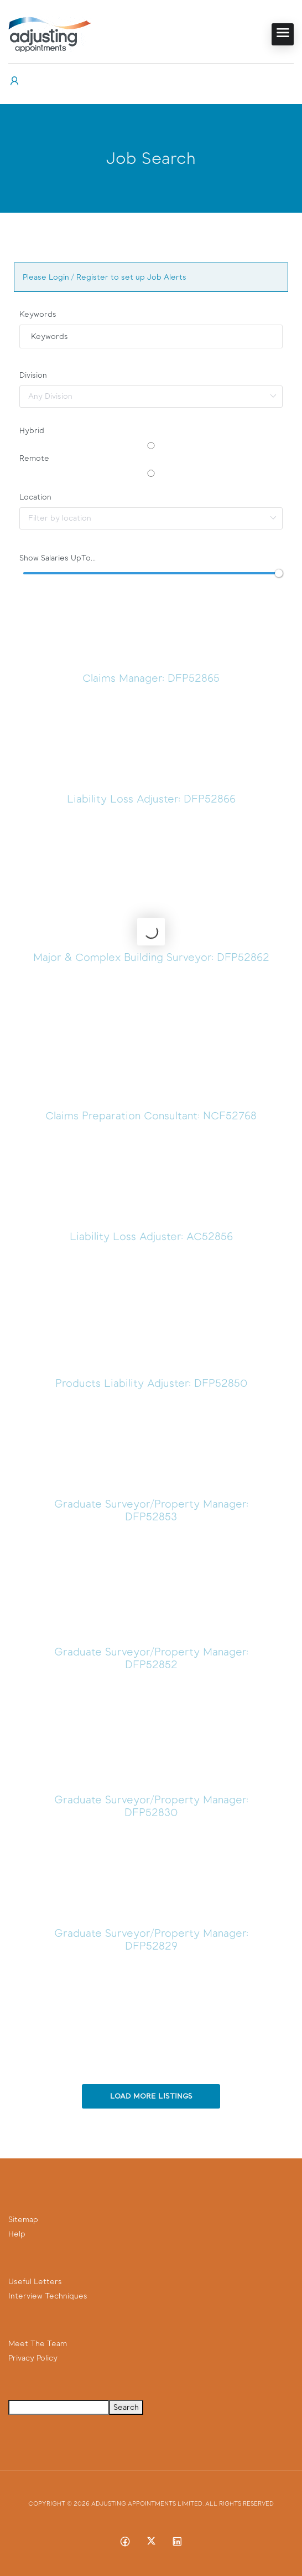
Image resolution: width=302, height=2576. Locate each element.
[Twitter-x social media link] (151, 2541)
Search (126, 2407)
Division (33, 375)
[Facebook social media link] (125, 2541)
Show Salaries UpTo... (57, 558)
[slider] (279, 573)
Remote (34, 458)
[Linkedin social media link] (177, 2541)
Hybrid (31, 430)
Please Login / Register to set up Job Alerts (104, 277)
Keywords (37, 314)
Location (35, 497)
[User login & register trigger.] (14, 81)
